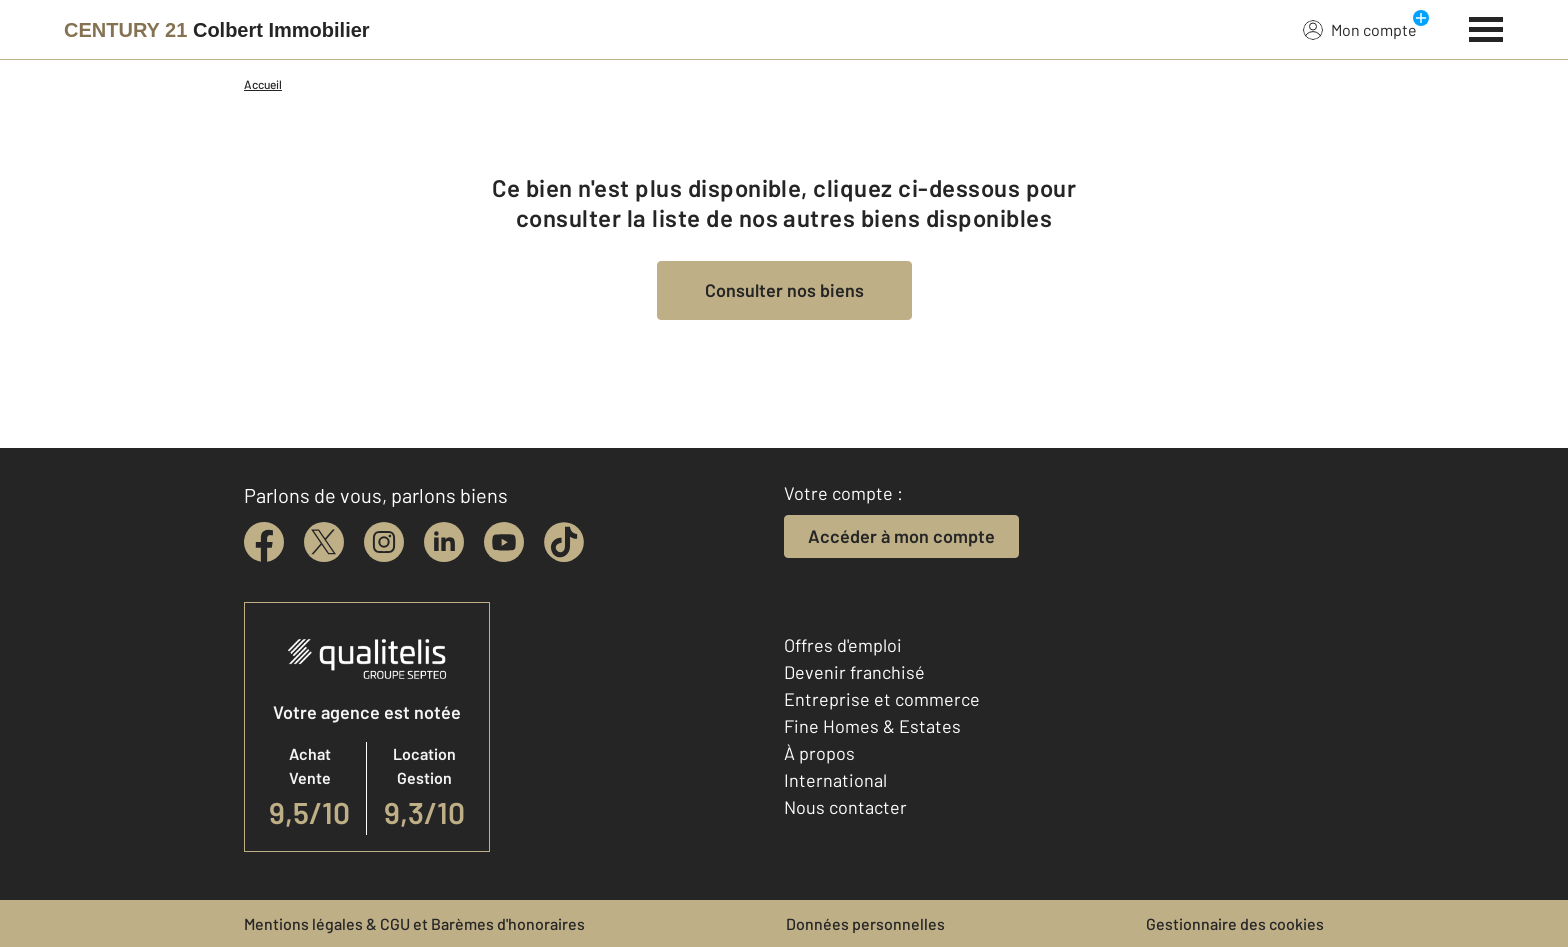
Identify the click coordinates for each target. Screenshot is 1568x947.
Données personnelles (865, 923)
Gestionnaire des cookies (1235, 923)
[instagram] (384, 542)
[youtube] (504, 542)
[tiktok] (564, 542)
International (835, 780)
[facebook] (264, 542)
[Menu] (1486, 27)
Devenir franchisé (854, 672)
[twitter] (324, 542)
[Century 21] (217, 30)
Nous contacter (845, 807)
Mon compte (1360, 29)
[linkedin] (444, 542)
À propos (819, 753)
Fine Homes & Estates (872, 726)
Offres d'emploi (843, 645)
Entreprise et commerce (882, 699)
